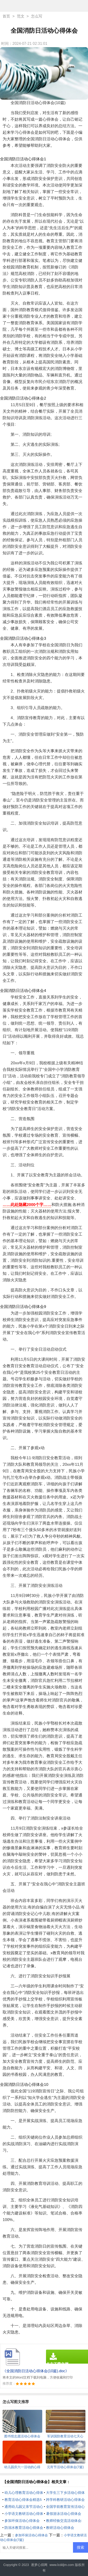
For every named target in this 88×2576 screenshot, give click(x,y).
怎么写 (36, 16)
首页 (6, 16)
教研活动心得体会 (60, 2528)
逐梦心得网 (39, 2565)
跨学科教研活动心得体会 (65, 2500)
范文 (20, 16)
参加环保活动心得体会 (22, 2521)
